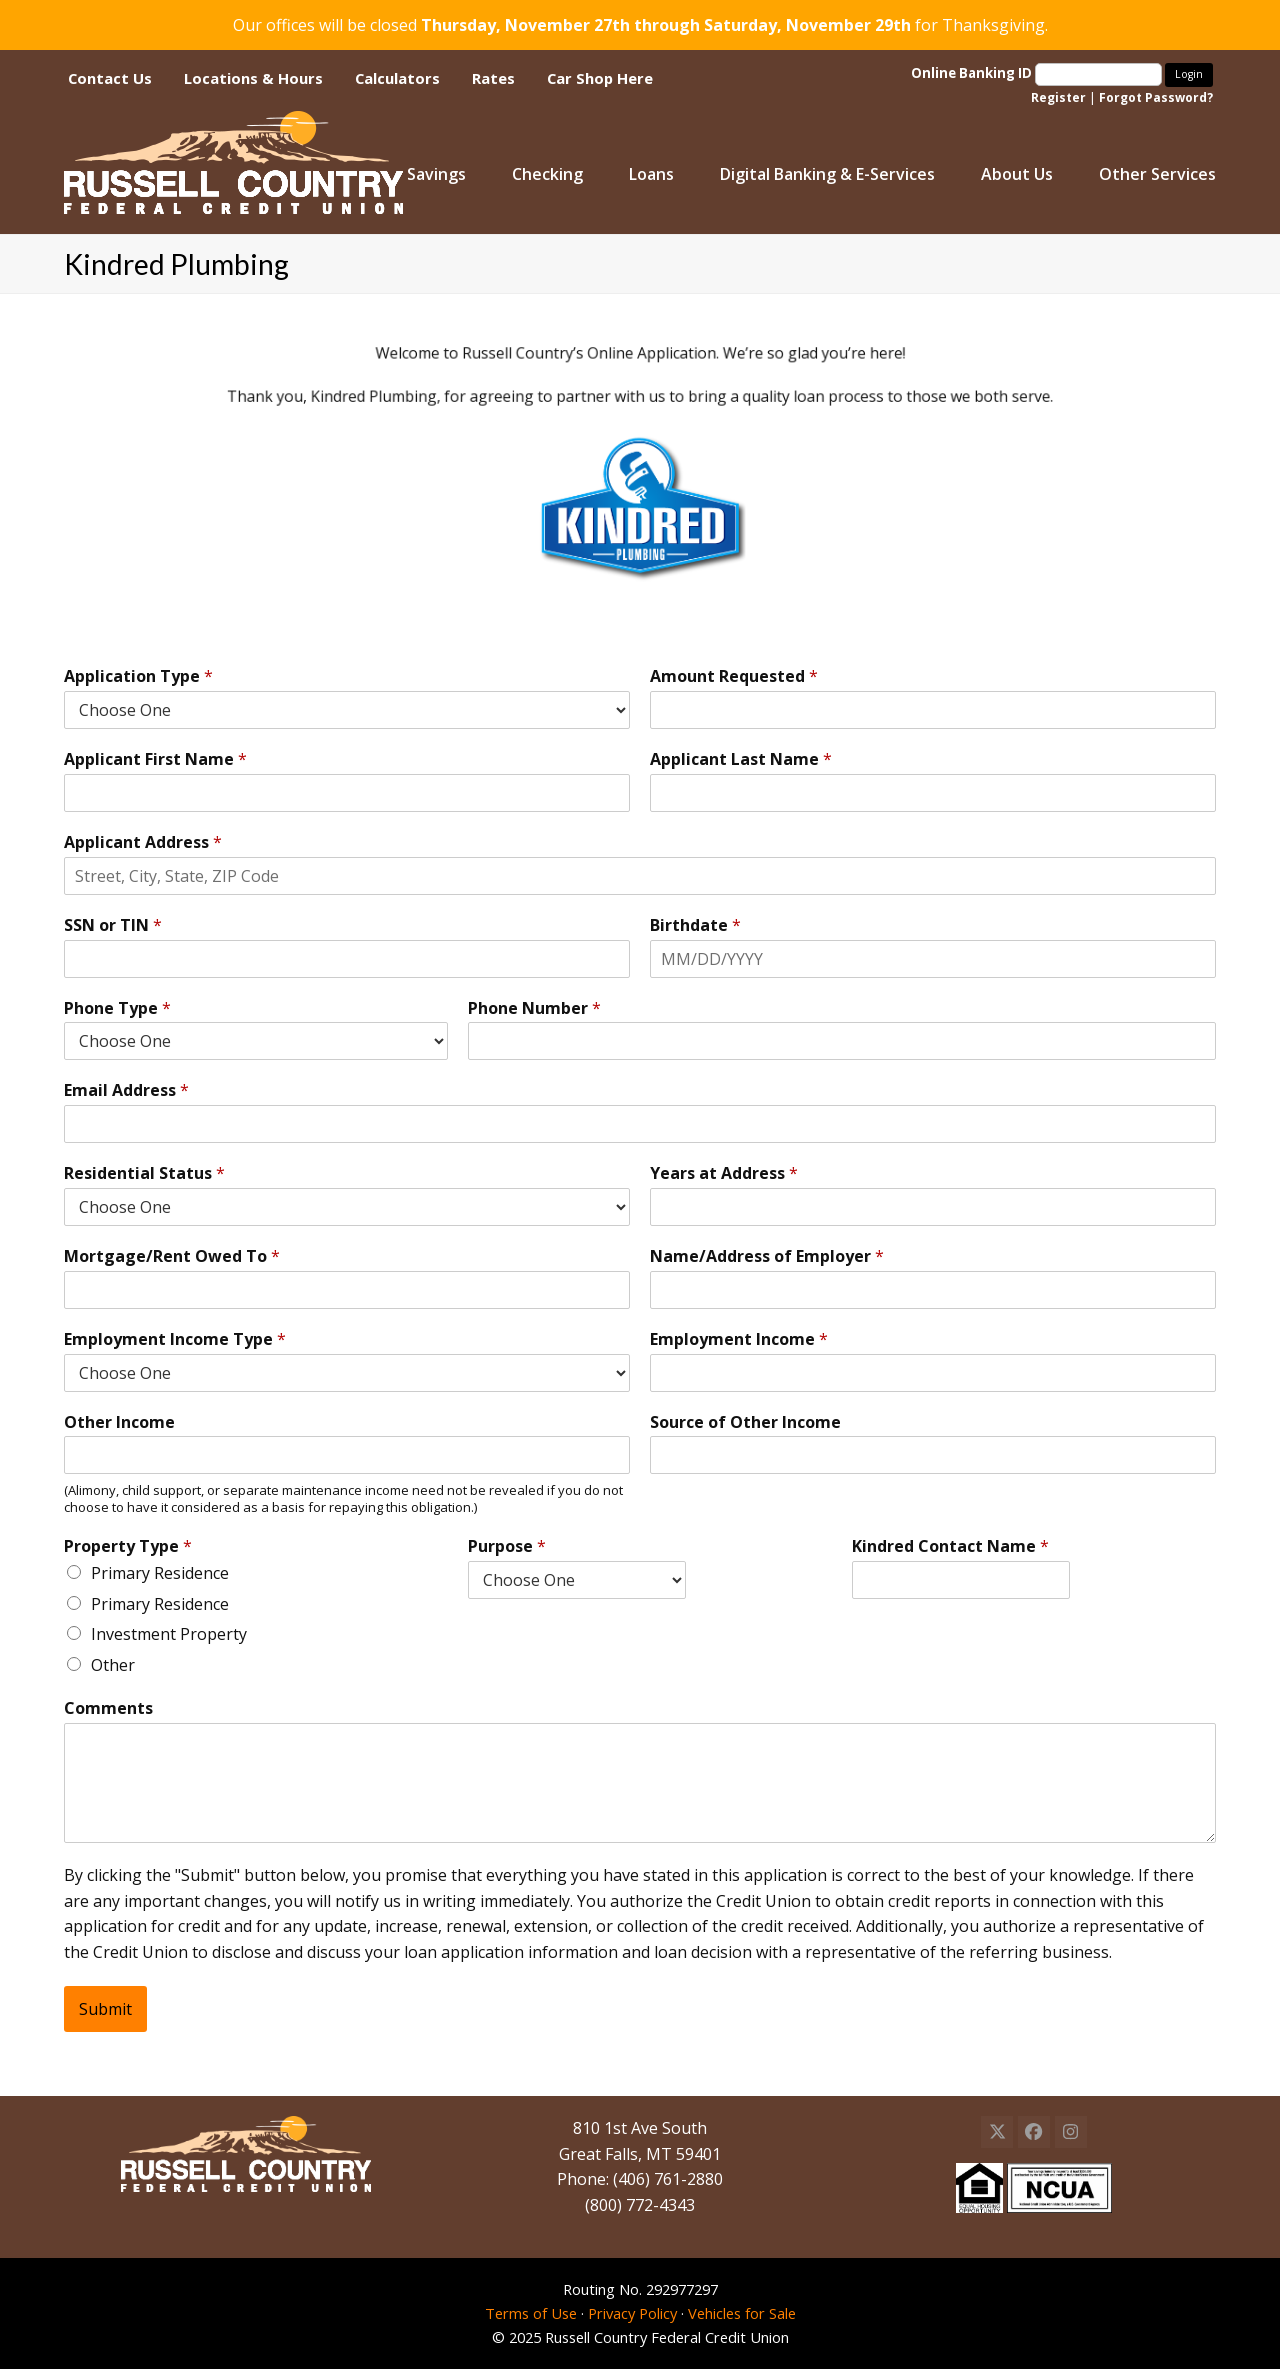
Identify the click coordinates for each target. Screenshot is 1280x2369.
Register (1058, 97)
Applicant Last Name (741, 759)
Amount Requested (734, 676)
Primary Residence (160, 1573)
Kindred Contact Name (950, 1546)
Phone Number (534, 1008)
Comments (108, 1708)
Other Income (119, 1422)
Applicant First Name (155, 759)
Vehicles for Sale (742, 2313)
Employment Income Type (175, 1339)
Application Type (138, 676)
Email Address (126, 1090)
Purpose (507, 1546)
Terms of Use (531, 2313)
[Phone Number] (842, 1041)
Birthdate (695, 925)
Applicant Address (143, 842)
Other (113, 1665)
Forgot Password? (1156, 97)
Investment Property (169, 1634)
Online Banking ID (1038, 73)
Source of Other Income (745, 1422)
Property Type (128, 1546)
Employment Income (739, 1339)
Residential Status (144, 1173)
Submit (105, 2009)
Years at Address (724, 1173)
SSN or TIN (113, 925)
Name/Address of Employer (767, 1256)
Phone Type (117, 1008)
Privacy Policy (632, 2313)
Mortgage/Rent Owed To (172, 1256)
